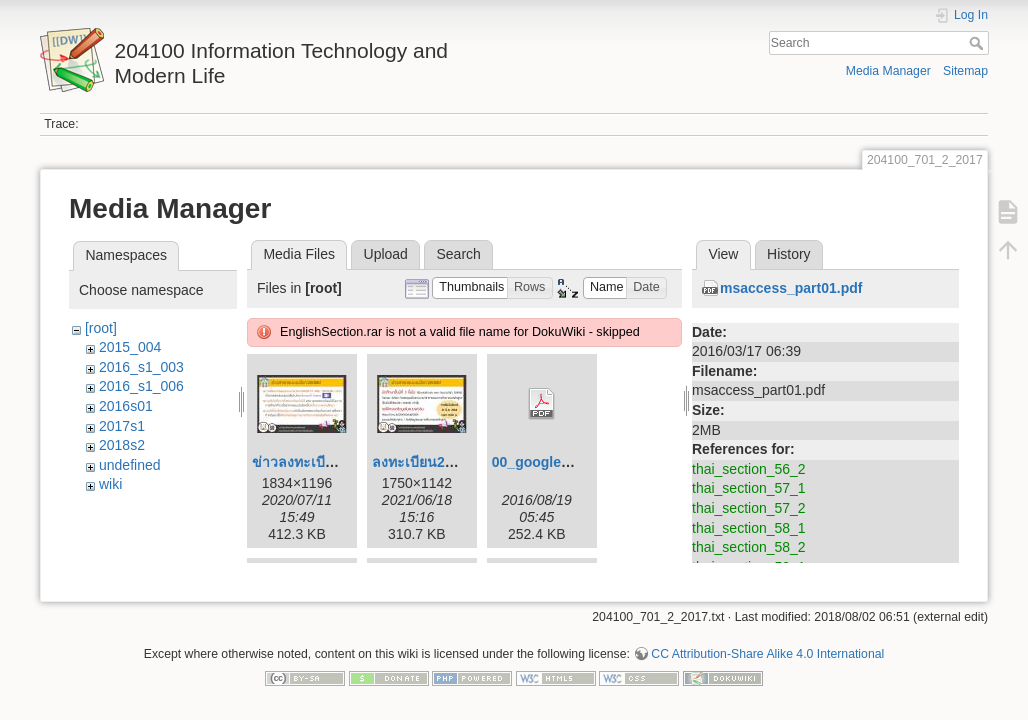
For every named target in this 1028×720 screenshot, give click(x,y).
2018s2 (122, 445)
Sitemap (965, 71)
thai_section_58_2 (749, 547)
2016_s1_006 (141, 386)
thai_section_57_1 (749, 488)
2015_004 (130, 347)
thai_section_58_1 (749, 528)
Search (978, 43)
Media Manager (888, 71)
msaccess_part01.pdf (791, 288)
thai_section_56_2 (749, 469)
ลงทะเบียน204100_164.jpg (456, 462)
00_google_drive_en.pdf (572, 462)
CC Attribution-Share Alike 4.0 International (767, 654)
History (789, 254)
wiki (110, 484)
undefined (130, 465)
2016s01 (126, 406)
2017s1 (122, 426)
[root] (101, 328)
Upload (386, 254)
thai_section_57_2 (749, 508)
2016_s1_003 (141, 367)
